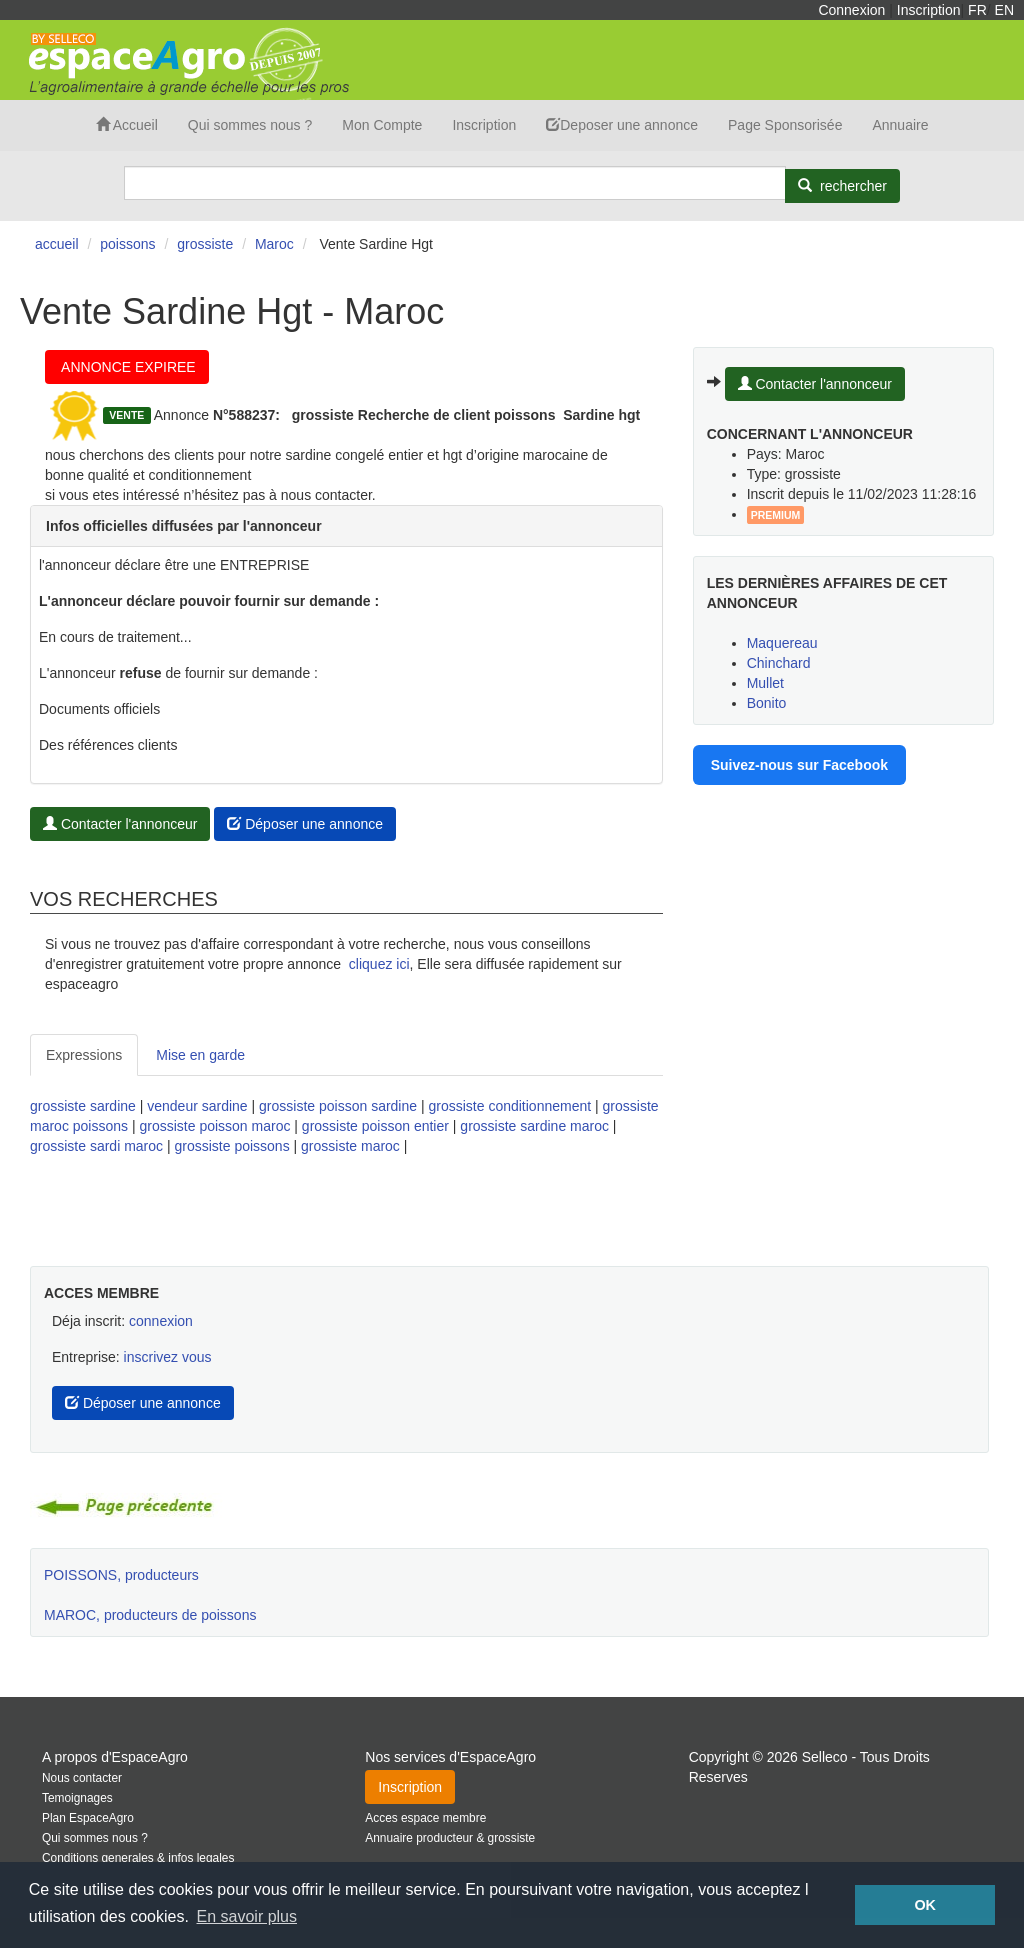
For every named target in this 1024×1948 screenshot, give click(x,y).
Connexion (851, 10)
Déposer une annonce (305, 824)
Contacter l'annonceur (120, 824)
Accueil (127, 125)
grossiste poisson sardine (338, 1106)
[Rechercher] (842, 186)
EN (1004, 10)
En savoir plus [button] (247, 1916)
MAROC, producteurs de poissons (150, 1615)
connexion (161, 1321)
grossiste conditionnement (509, 1106)
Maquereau (782, 643)
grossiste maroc (350, 1146)
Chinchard (779, 663)
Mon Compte (382, 125)
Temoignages (77, 1798)
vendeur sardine (197, 1106)
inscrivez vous (168, 1357)
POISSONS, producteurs (121, 1575)
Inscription (929, 10)
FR (977, 10)
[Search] (455, 183)
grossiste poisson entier (375, 1126)
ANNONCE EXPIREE (127, 367)
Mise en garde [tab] (200, 1055)
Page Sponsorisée (785, 125)
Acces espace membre (425, 1818)
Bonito (767, 703)
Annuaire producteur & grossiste (450, 1838)
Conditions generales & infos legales (138, 1858)
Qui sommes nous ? (250, 125)
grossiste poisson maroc (214, 1126)
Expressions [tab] (84, 1055)
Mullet (765, 683)
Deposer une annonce (622, 125)
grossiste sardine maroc (534, 1126)
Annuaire (900, 125)
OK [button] (925, 1905)
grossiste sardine (83, 1106)
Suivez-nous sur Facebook (799, 765)
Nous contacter (82, 1778)
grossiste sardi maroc (96, 1146)
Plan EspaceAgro (88, 1818)
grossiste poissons (231, 1146)
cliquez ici (379, 964)
